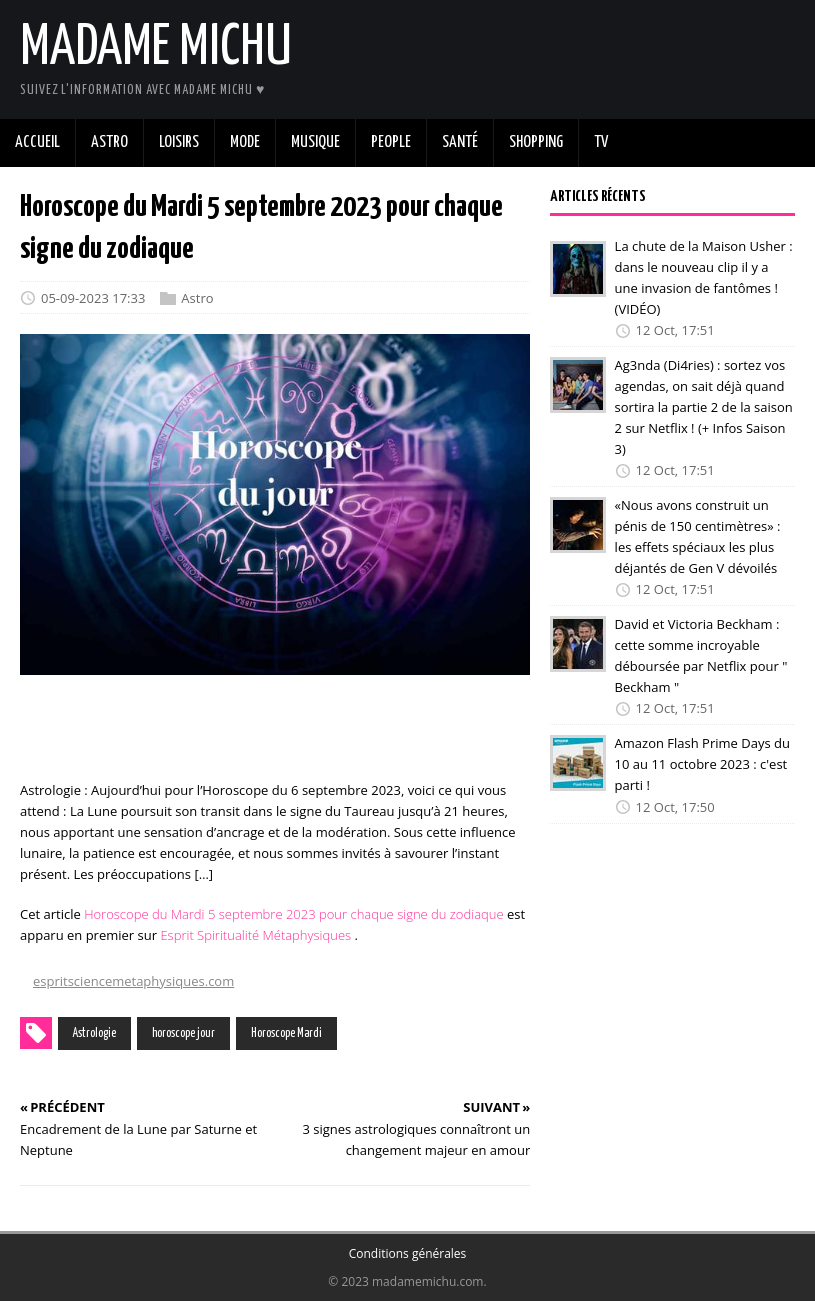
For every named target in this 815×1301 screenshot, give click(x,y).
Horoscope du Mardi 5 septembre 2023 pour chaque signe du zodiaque (293, 914)
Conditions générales (408, 1253)
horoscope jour (183, 1033)
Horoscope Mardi (286, 1033)
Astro (197, 298)
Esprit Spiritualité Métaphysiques (255, 935)
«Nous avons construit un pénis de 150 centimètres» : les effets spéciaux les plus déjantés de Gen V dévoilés (698, 536)
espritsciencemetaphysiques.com (133, 981)
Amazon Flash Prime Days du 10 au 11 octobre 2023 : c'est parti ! (702, 764)
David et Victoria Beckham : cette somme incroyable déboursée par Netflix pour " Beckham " (701, 655)
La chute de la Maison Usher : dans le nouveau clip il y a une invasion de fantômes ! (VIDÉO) (704, 277)
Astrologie (94, 1033)
